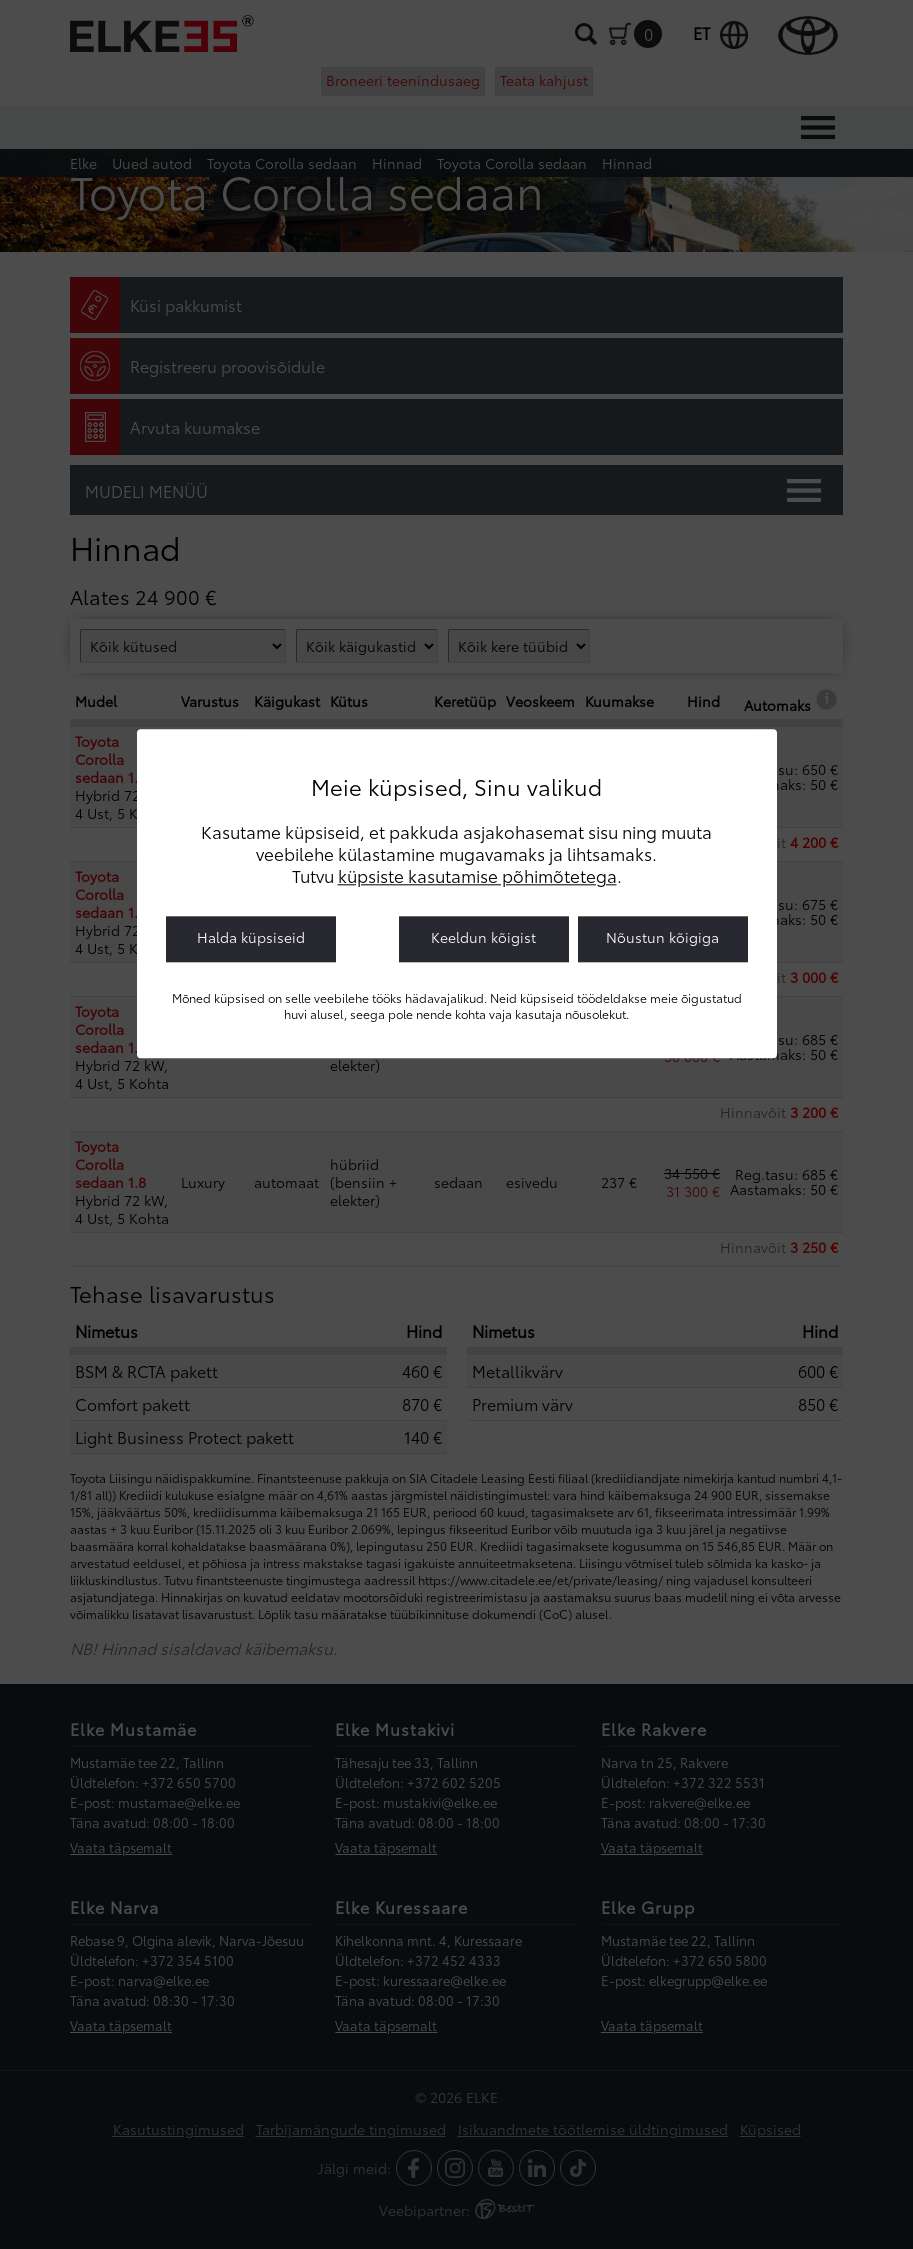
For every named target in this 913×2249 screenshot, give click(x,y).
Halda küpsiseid (251, 937)
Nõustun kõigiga (662, 937)
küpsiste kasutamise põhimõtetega (477, 875)
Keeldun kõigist (483, 937)
